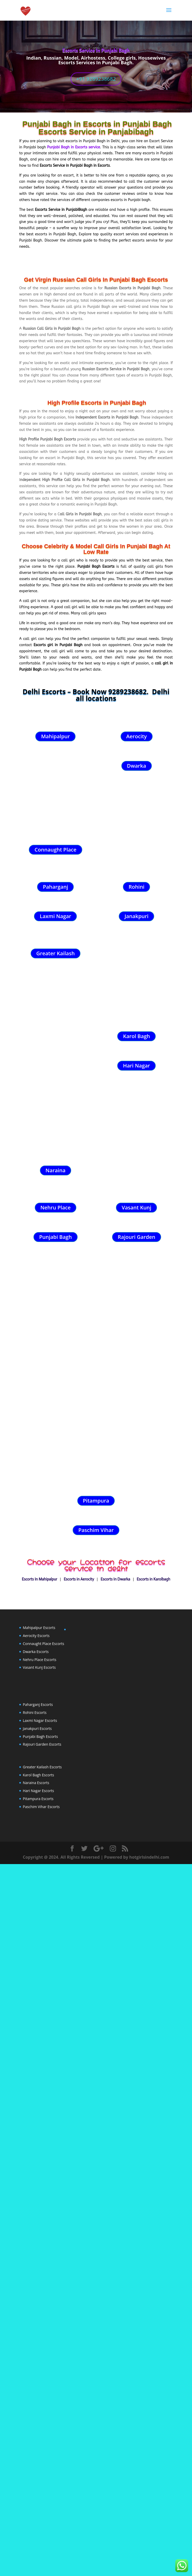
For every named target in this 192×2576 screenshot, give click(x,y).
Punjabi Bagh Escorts (40, 2171)
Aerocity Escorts (36, 2070)
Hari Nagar (136, 1065)
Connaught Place (55, 849)
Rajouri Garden (136, 1515)
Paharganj (55, 886)
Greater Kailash (55, 953)
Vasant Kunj (136, 1485)
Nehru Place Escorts (39, 2094)
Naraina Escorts (36, 2217)
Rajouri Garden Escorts (42, 2178)
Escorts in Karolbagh (153, 2013)
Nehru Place (55, 1485)
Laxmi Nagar (55, 916)
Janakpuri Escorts (37, 2163)
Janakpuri (136, 916)
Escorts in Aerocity (79, 2013)
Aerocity (136, 736)
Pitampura (96, 1935)
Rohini (137, 886)
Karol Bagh (136, 1036)
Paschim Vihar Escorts (41, 2241)
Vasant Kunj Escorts (39, 2101)
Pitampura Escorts (38, 2233)
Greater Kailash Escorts (42, 2201)
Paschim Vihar (96, 1964)
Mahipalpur (55, 736)
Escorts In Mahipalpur (39, 2013)
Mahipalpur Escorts (39, 2062)
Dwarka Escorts (36, 2086)
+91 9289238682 (96, 78)
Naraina (55, 1448)
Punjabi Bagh (55, 1515)
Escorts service (87, 147)
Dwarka (136, 765)
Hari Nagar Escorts (38, 2225)
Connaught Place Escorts (43, 2078)
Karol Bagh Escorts (38, 2209)
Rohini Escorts (35, 2147)
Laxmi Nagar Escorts (40, 2155)
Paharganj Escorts (38, 2139)
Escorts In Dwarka (115, 2013)
